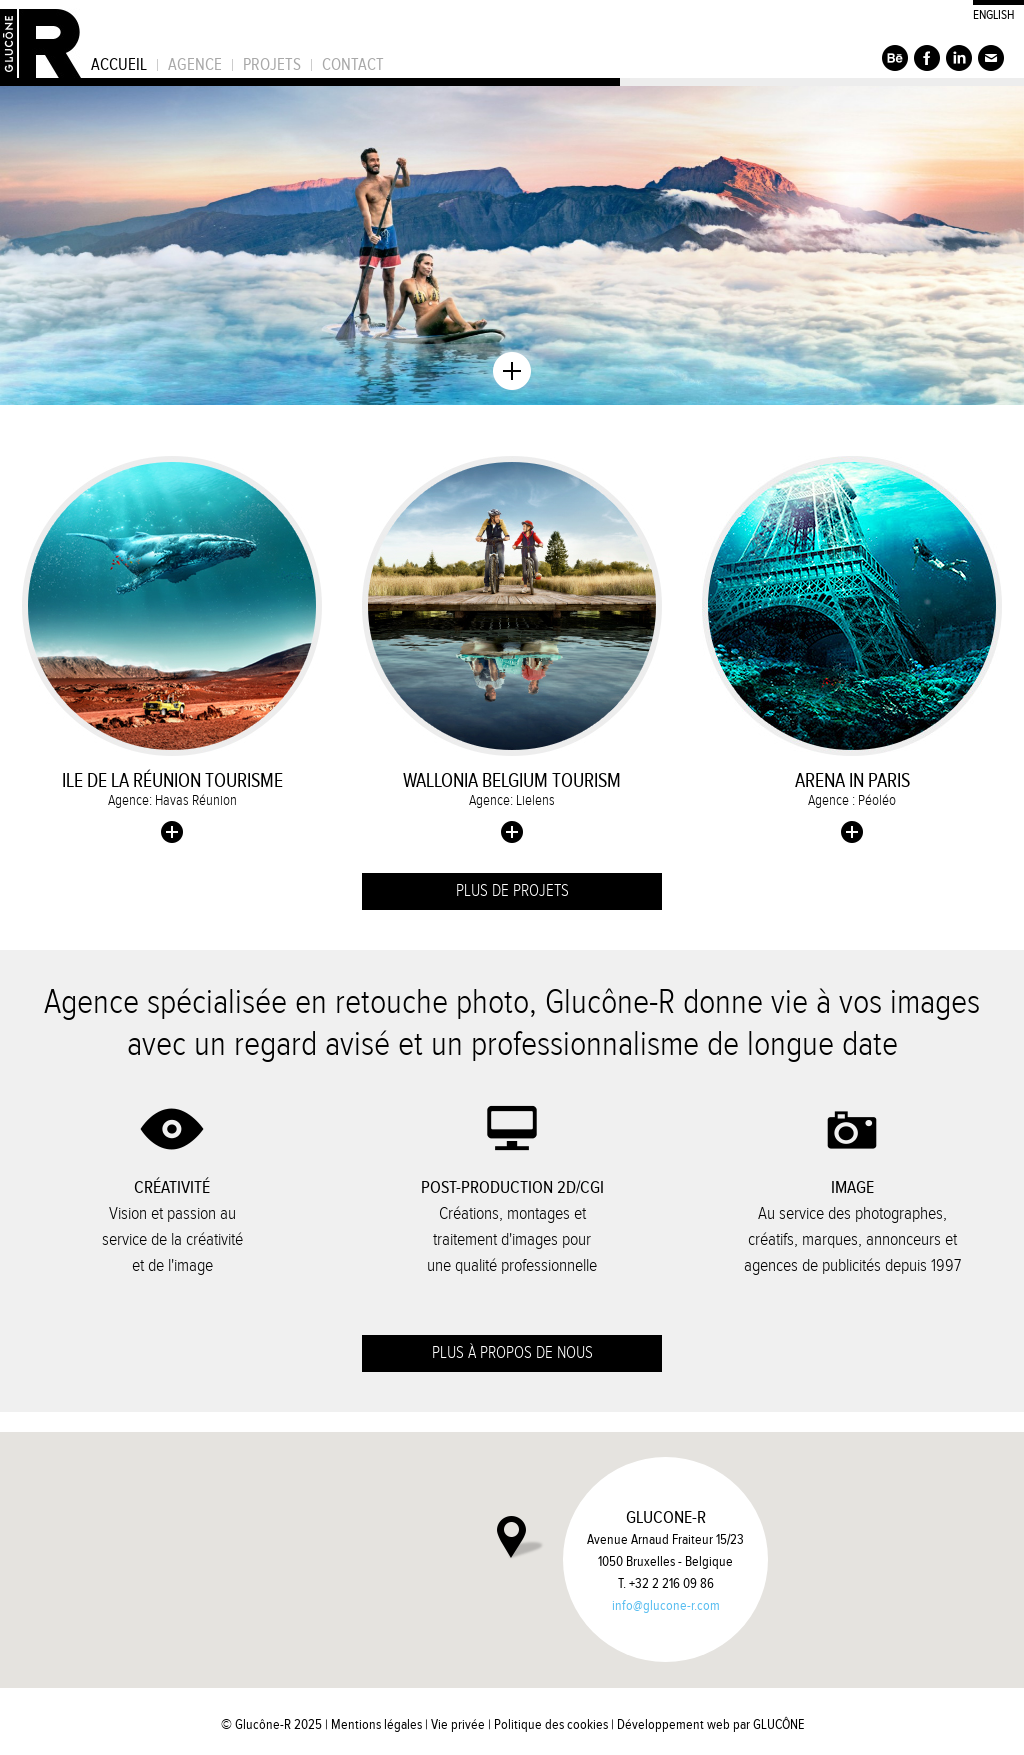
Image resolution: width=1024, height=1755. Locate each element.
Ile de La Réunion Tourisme (172, 781)
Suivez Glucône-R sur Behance (895, 58)
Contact (353, 65)
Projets (272, 65)
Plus (172, 832)
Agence (195, 65)
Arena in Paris (852, 781)
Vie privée (458, 1725)
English (993, 14)
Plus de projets (512, 891)
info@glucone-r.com (666, 1606)
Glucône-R (40, 39)
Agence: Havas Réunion (172, 800)
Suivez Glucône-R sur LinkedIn (959, 58)
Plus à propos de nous (512, 1353)
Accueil (119, 65)
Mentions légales (376, 1725)
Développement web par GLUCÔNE (710, 1725)
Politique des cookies (551, 1725)
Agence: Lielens (512, 800)
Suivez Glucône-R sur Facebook (927, 58)
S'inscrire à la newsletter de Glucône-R (991, 58)
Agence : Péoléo (852, 800)
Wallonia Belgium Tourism (512, 781)
